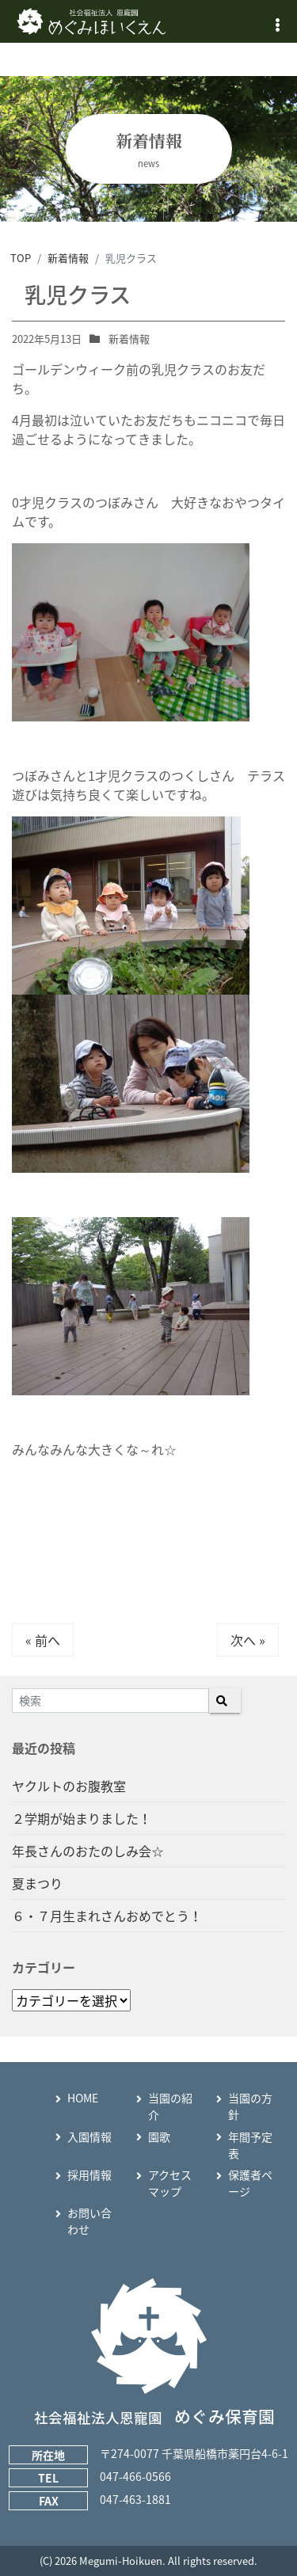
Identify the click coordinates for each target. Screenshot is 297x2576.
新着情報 (129, 338)
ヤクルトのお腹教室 (69, 1785)
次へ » (247, 1639)
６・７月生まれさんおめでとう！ (107, 1915)
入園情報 (89, 2136)
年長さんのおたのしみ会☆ (88, 1850)
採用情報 (89, 2174)
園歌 (159, 2136)
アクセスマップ (170, 2183)
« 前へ (42, 1639)
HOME (82, 2098)
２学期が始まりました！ (81, 1818)
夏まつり (37, 1883)
